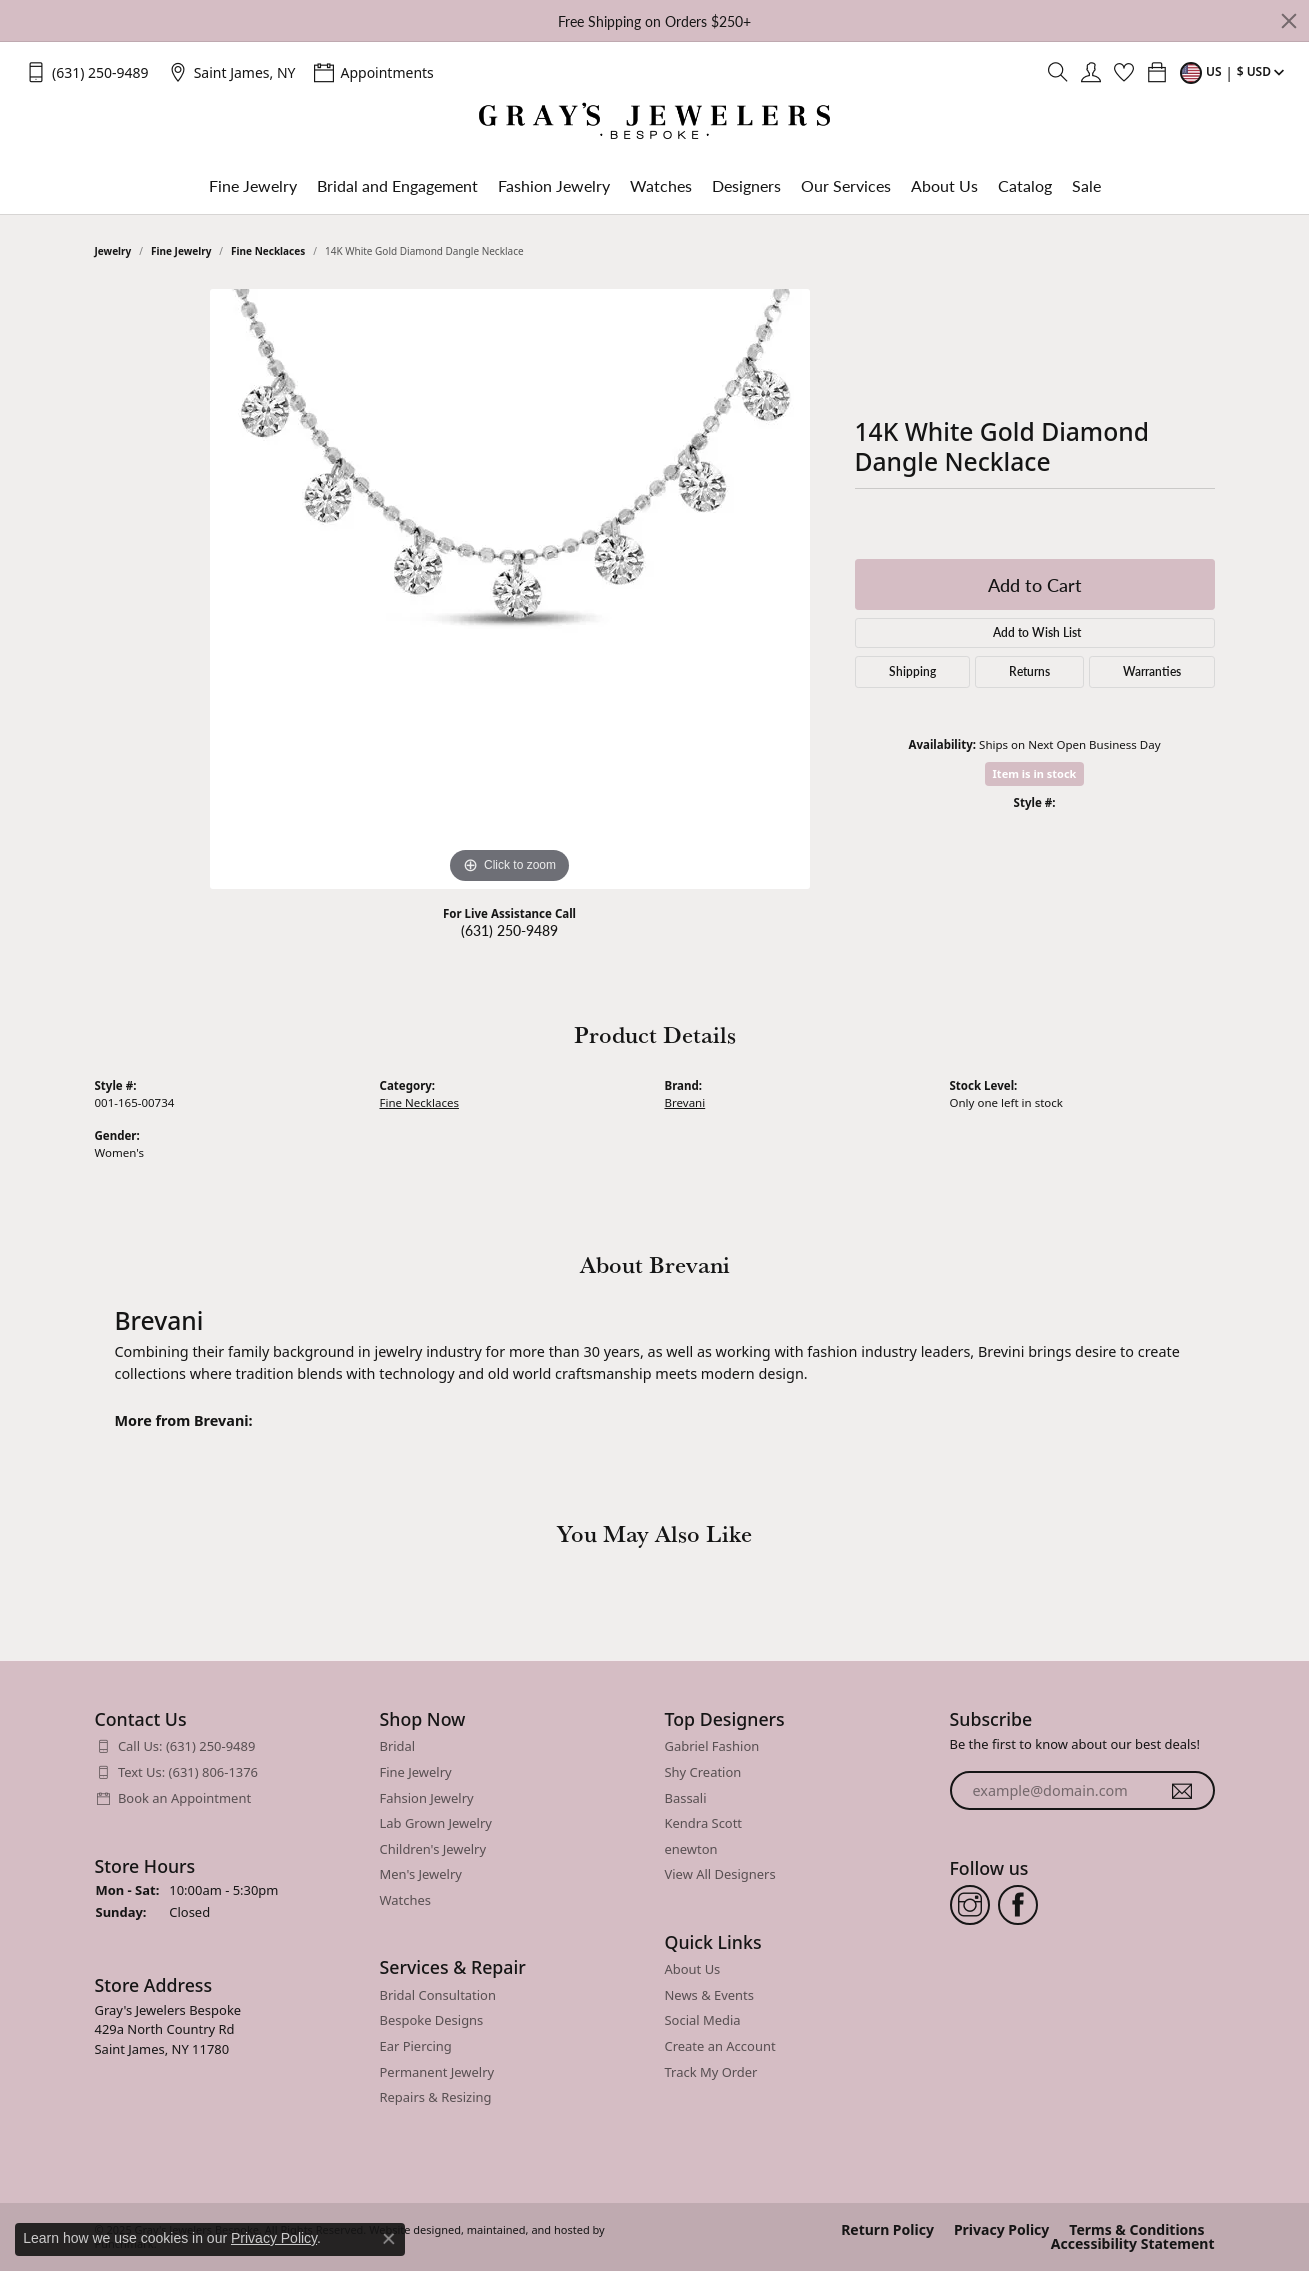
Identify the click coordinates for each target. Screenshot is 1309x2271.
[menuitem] (227, 1747)
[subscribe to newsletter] (1182, 1790)
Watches (661, 185)
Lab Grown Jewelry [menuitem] (436, 1823)
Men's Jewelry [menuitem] (421, 1874)
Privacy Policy (1001, 2229)
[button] (227, 1719)
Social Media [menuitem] (703, 2020)
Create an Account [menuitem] (720, 2046)
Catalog (1025, 185)
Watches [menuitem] (405, 1899)
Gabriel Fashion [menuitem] (712, 1746)
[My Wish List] (1124, 72)
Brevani (685, 1102)
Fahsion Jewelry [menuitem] (427, 1797)
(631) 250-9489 (509, 930)
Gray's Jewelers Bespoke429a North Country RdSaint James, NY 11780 (168, 2028)
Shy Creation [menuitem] (703, 1771)
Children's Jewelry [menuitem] (433, 1848)
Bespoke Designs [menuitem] (432, 2020)
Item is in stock (1035, 773)
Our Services (846, 185)
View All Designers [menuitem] (720, 1874)
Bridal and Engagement (397, 185)
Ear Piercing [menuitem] (416, 2046)
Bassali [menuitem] (686, 1797)
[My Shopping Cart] (1157, 72)
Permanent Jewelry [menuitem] (437, 2071)
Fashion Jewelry (554, 185)
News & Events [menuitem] (709, 1994)
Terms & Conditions (1136, 2229)
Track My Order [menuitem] (711, 2071)
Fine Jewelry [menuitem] (416, 1771)
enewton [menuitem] (691, 1848)
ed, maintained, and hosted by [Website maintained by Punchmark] (526, 2229)
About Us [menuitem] (693, 1969)
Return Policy (887, 2229)
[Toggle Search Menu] (1058, 72)
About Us (944, 185)
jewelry (113, 251)
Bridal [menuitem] (398, 1746)
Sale (1086, 185)
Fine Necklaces (268, 251)
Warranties (1152, 671)
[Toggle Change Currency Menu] (1234, 72)
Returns (1029, 671)
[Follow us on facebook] (1018, 1904)
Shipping (912, 671)
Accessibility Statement (1133, 2243)
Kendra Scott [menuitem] (704, 1823)
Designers (746, 185)
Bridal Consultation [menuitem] (438, 1994)
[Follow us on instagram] (970, 1904)
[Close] (1289, 21)
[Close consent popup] (389, 2239)
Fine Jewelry (253, 185)
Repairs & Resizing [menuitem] (436, 2097)
